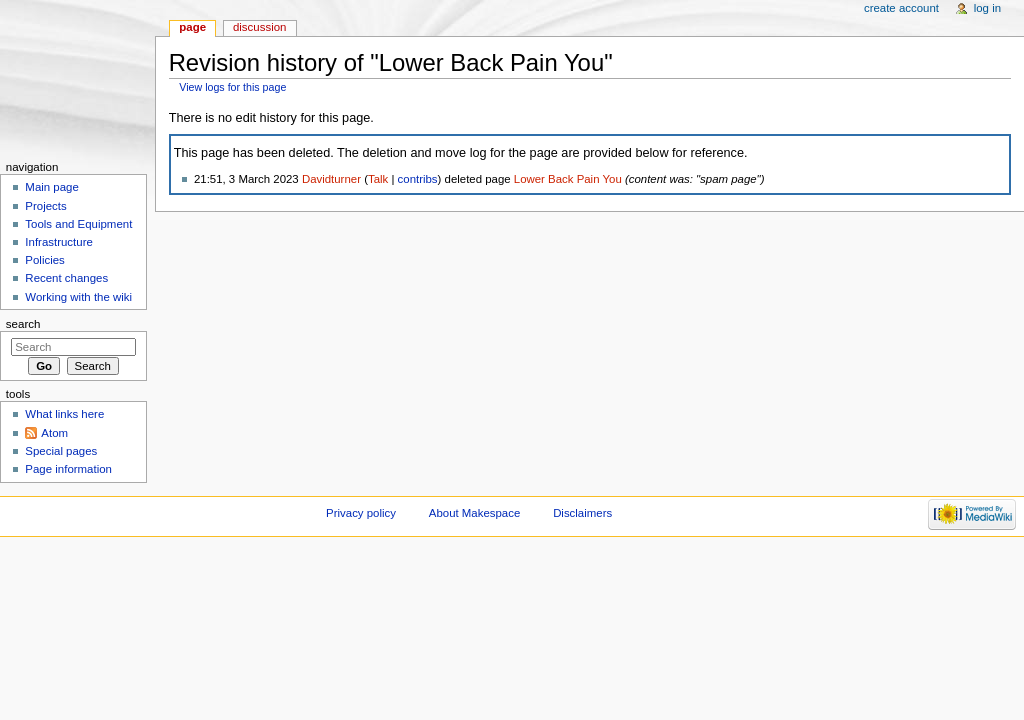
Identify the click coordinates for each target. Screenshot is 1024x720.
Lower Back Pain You (568, 179)
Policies (44, 260)
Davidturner (331, 179)
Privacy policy (361, 513)
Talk (378, 179)
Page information (68, 469)
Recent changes (66, 278)
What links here (64, 414)
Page (192, 27)
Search (23, 324)
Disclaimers (582, 513)
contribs (418, 179)
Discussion (259, 27)
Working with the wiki (78, 297)
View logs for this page (232, 87)
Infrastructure (58, 242)
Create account (901, 8)
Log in (987, 8)
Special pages (61, 451)
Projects (45, 206)
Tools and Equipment (78, 224)
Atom (54, 433)
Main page (52, 187)
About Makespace (474, 513)
